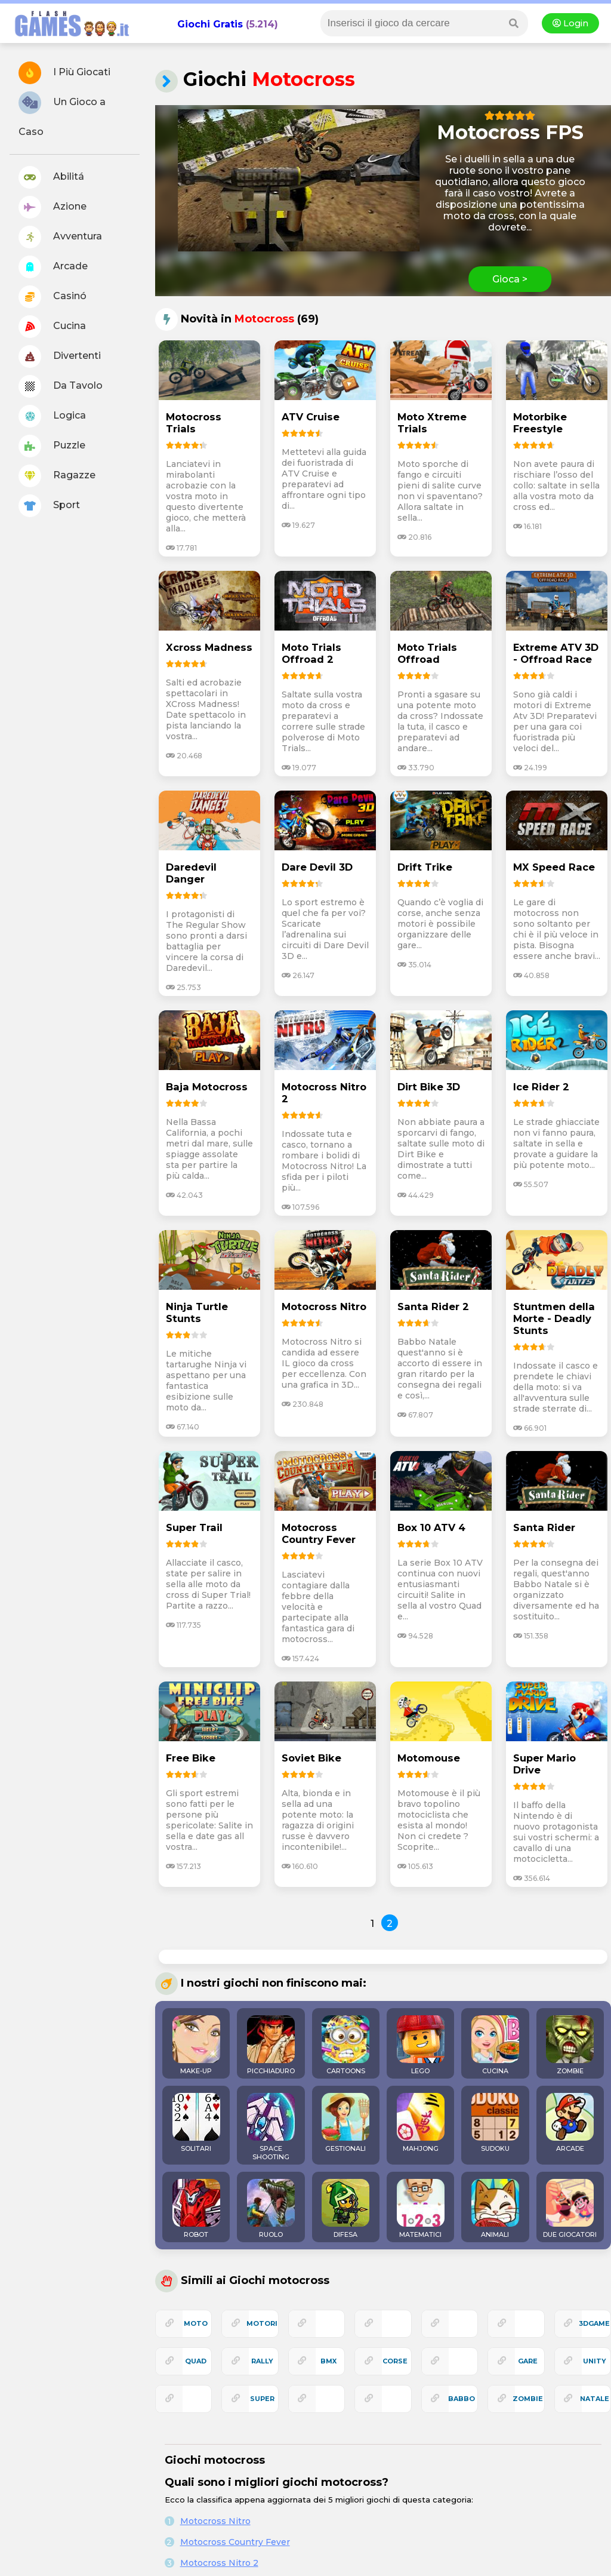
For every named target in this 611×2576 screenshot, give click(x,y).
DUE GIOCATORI (570, 2209)
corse (395, 2361)
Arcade (53, 267)
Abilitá (51, 177)
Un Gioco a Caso (62, 114)
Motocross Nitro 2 (219, 2562)
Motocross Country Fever (235, 2542)
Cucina (52, 326)
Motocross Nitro (215, 2521)
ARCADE (570, 2123)
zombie (528, 2398)
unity (594, 2361)
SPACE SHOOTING (271, 2127)
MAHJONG (421, 2123)
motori (261, 2323)
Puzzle (51, 446)
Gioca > (509, 279)
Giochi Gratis (210, 24)
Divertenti (59, 356)
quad (195, 2361)
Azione (52, 207)
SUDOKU (495, 2123)
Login (570, 23)
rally (262, 2361)
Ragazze (56, 476)
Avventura (60, 237)
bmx (328, 2361)
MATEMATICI (421, 2209)
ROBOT (196, 2209)
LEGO (421, 2045)
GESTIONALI (345, 2123)
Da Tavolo (60, 386)
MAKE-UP (196, 2045)
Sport (49, 505)
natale (594, 2398)
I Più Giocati (64, 73)
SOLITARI (196, 2123)
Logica (52, 416)
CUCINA (495, 2045)
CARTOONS (345, 2045)
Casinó (52, 296)
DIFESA (345, 2209)
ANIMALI (495, 2209)
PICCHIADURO (271, 2045)
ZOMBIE (570, 2045)
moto (196, 2323)
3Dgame (594, 2323)
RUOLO (271, 2209)
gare (528, 2361)
